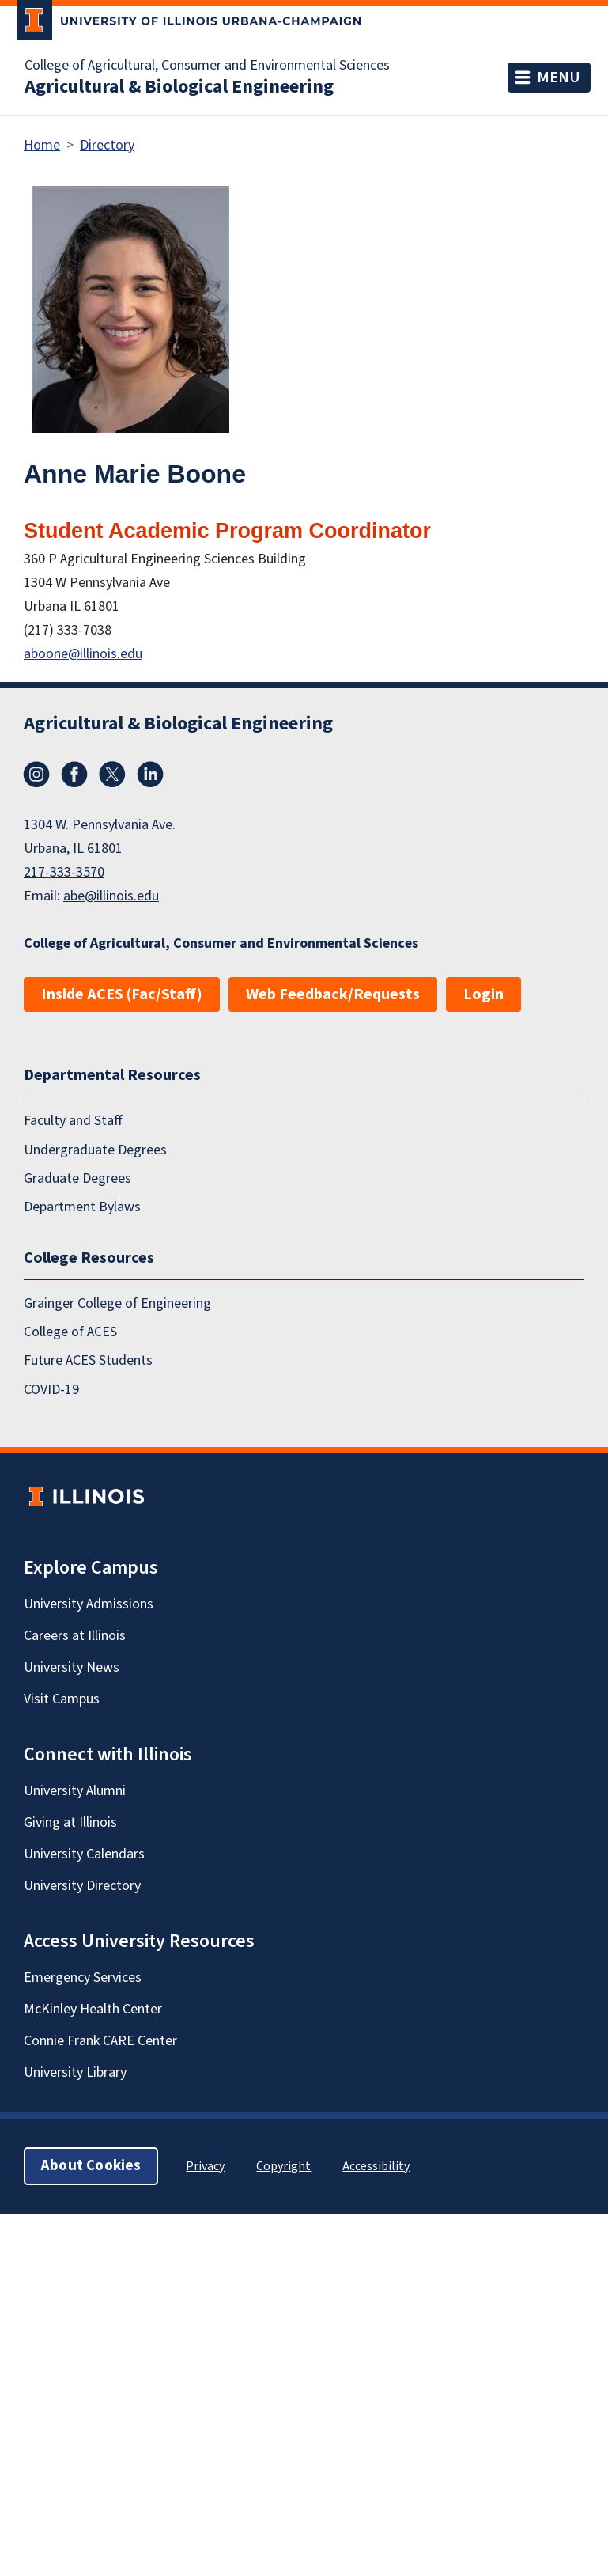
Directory (107, 145)
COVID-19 (51, 1390)
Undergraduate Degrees (95, 1150)
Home (42, 145)
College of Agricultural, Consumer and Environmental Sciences (207, 65)
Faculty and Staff (73, 1121)
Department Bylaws (82, 1207)
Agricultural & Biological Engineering (179, 87)
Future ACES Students (88, 1361)
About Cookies (91, 2165)
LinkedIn (150, 774)
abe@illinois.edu (111, 896)
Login (483, 994)
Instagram (36, 774)
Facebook (74, 774)
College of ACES (70, 1332)
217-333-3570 (64, 872)
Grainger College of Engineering (117, 1303)
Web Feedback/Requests (333, 994)
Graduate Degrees (77, 1178)
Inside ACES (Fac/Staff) (121, 994)
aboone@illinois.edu (83, 654)
